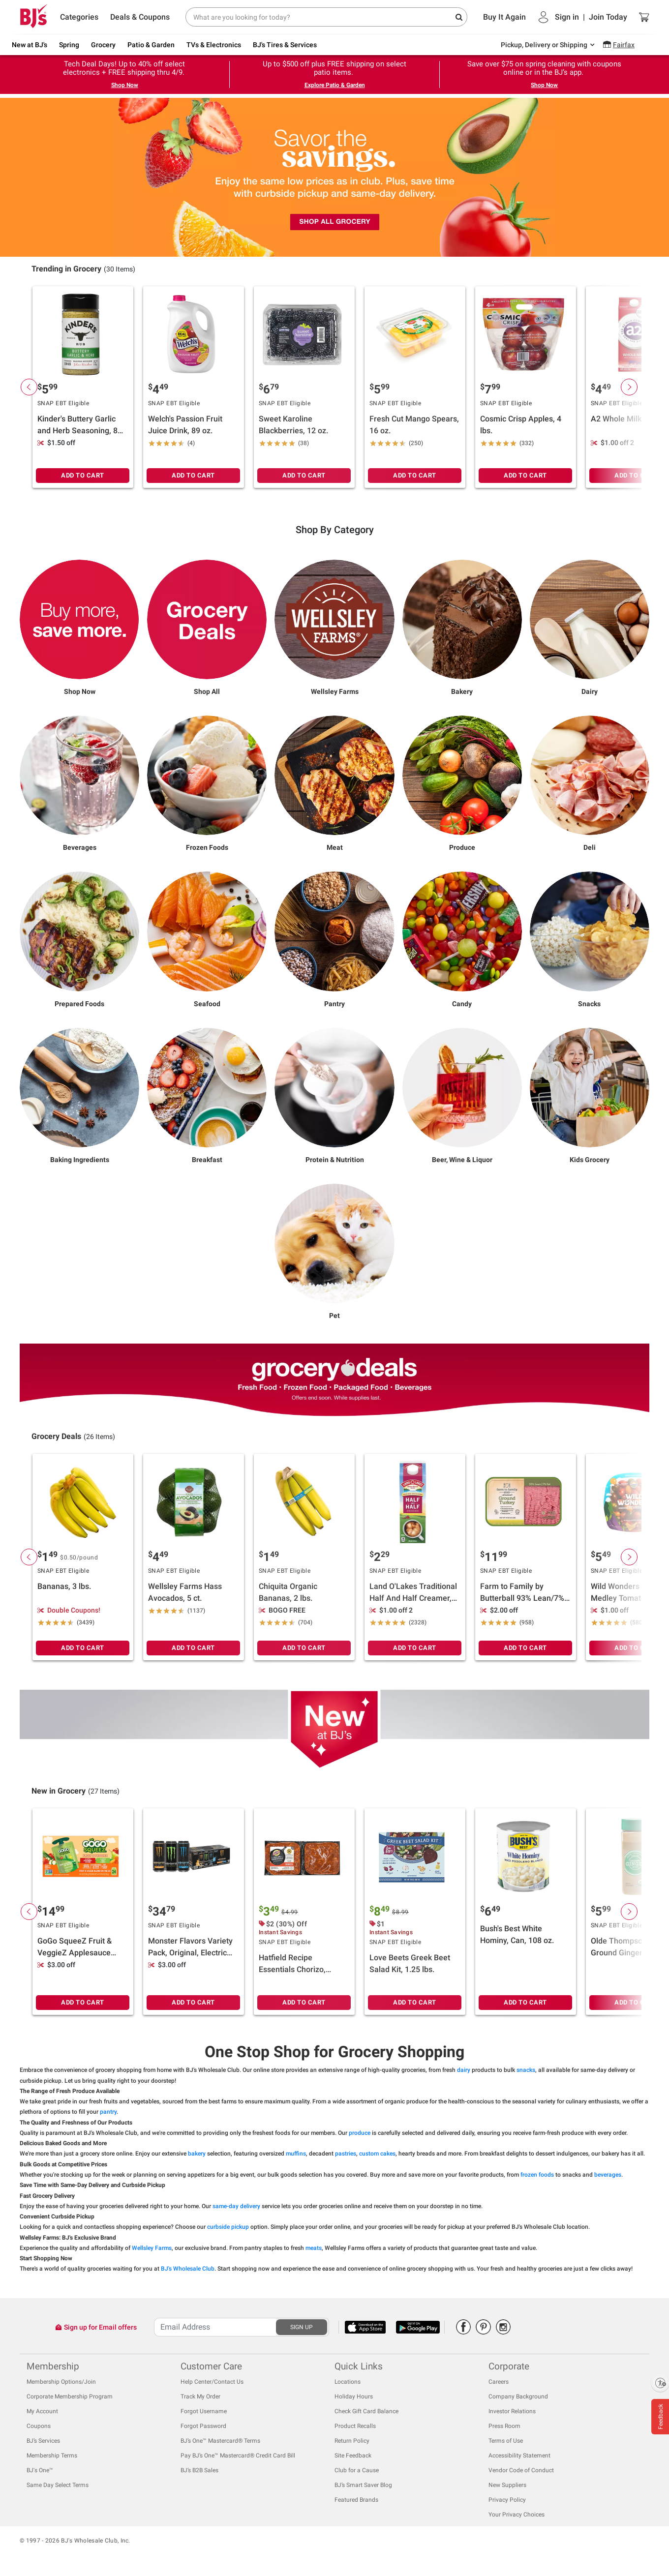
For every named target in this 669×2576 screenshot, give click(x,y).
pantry (108, 2111)
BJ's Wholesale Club (187, 2268)
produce (359, 2132)
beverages (607, 2174)
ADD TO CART (82, 475)
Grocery (103, 45)
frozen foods (537, 2174)
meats (313, 2248)
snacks (526, 2070)
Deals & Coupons (140, 17)
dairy (463, 2070)
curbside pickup (228, 2226)
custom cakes (377, 2153)
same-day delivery (236, 2206)
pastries (345, 2153)
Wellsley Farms (152, 2248)
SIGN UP (301, 2327)
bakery (197, 2153)
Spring (69, 45)
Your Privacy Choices (516, 2514)
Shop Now (124, 85)
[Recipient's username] (215, 2327)
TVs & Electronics (213, 45)
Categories (79, 17)
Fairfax (624, 45)
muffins (296, 2153)
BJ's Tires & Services (285, 45)
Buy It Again (504, 17)
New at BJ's (29, 45)
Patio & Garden (151, 45)
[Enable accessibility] (660, 2383)
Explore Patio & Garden (334, 85)
